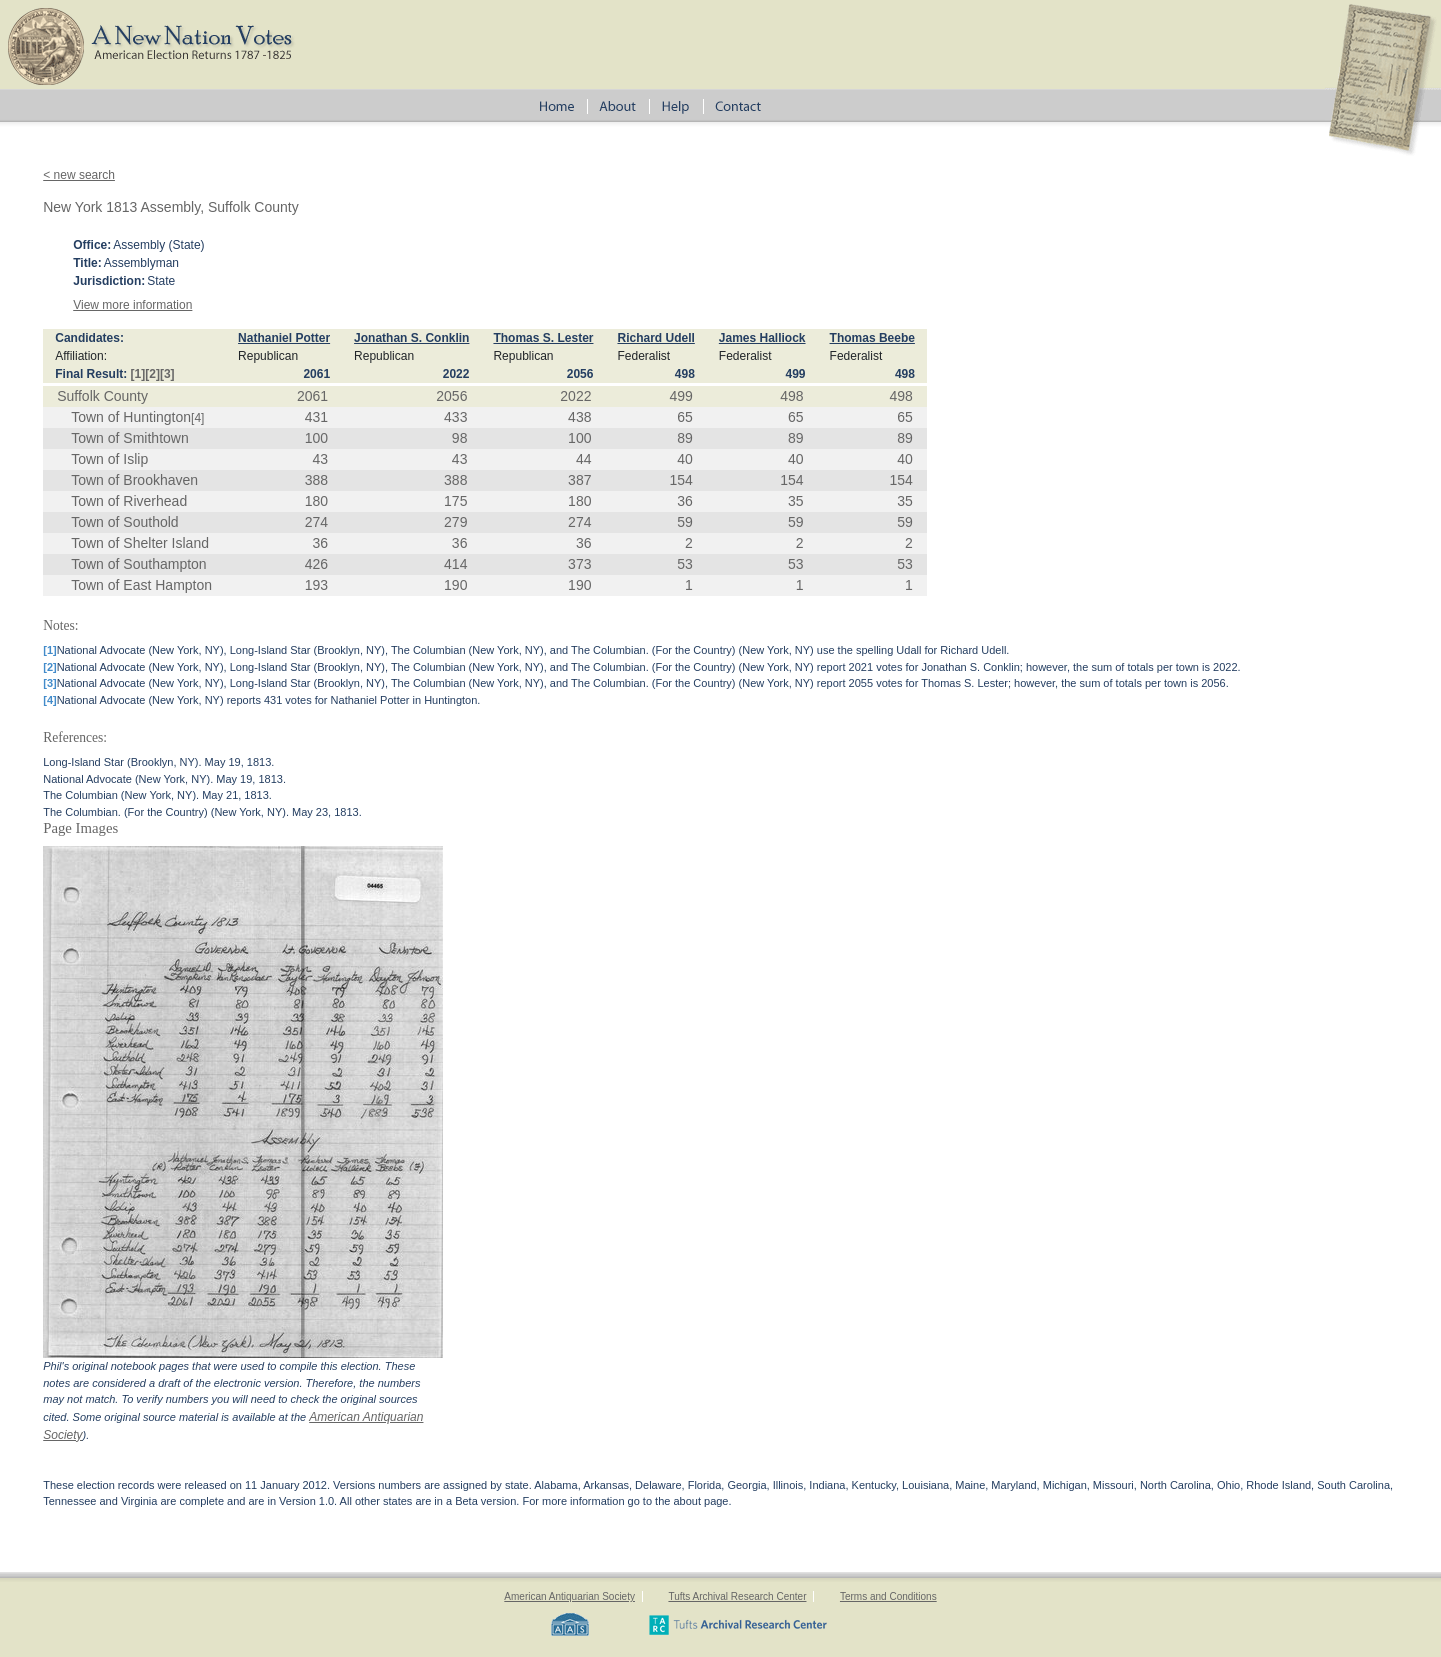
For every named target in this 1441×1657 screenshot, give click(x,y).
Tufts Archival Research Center (737, 1596)
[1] (138, 374)
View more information (132, 305)
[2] (152, 374)
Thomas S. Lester (543, 338)
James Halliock (762, 338)
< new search (79, 175)
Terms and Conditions (888, 1596)
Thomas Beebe (872, 338)
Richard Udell (655, 338)
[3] (167, 374)
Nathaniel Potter (284, 338)
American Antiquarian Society (569, 1596)
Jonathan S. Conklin (411, 338)
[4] (197, 418)
